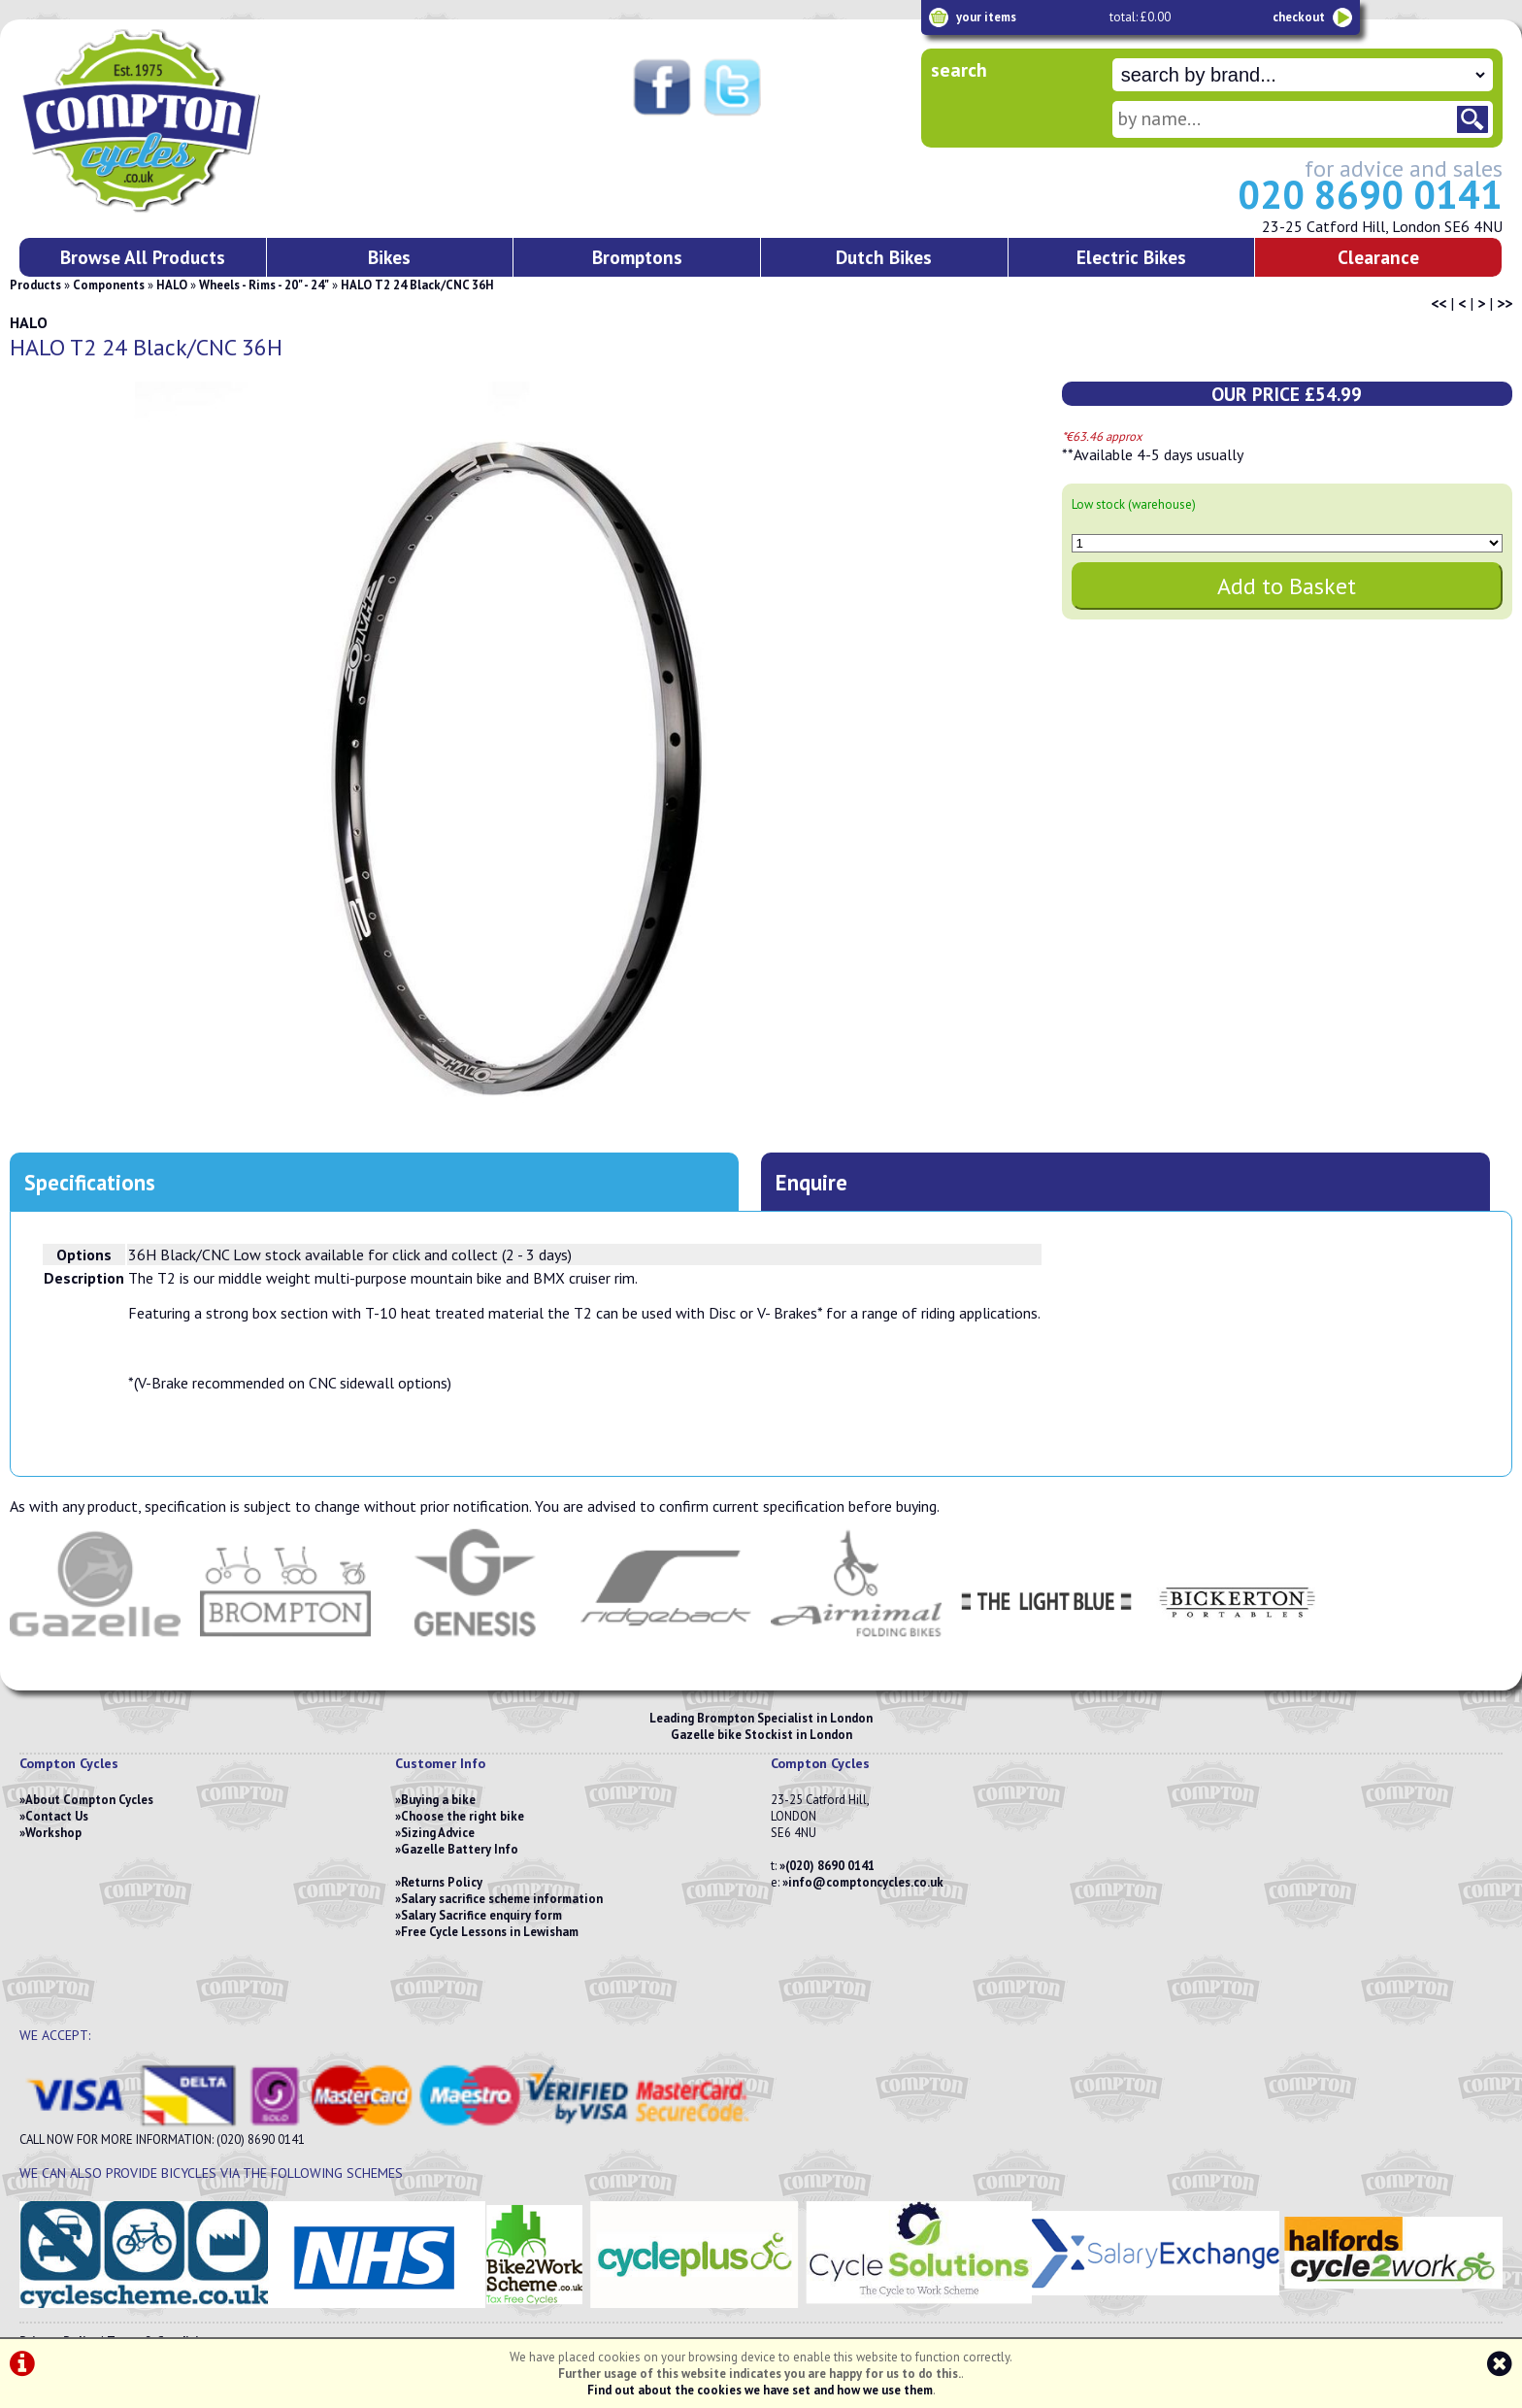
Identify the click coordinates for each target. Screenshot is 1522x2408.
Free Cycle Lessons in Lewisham (490, 1931)
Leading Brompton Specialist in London (761, 1718)
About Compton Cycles (89, 1799)
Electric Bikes (1131, 257)
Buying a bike (438, 1799)
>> (1504, 303)
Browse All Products (142, 257)
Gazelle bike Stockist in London (761, 1734)
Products (35, 285)
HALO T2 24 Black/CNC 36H (417, 285)
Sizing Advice (438, 1832)
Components (109, 285)
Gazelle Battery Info (459, 1849)
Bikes (389, 257)
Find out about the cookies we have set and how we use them (760, 2390)
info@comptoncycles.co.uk (865, 1882)
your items (986, 17)
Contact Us (56, 1816)
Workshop (53, 1832)
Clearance (1378, 257)
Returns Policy (441, 1882)
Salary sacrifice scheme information (502, 1898)
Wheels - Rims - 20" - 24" (264, 285)
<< (1438, 303)
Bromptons (637, 257)
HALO (171, 285)
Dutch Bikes (884, 257)
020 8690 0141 (1370, 194)
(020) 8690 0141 (830, 1865)
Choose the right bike (462, 1816)
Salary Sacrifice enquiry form (481, 1915)
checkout (1299, 17)
